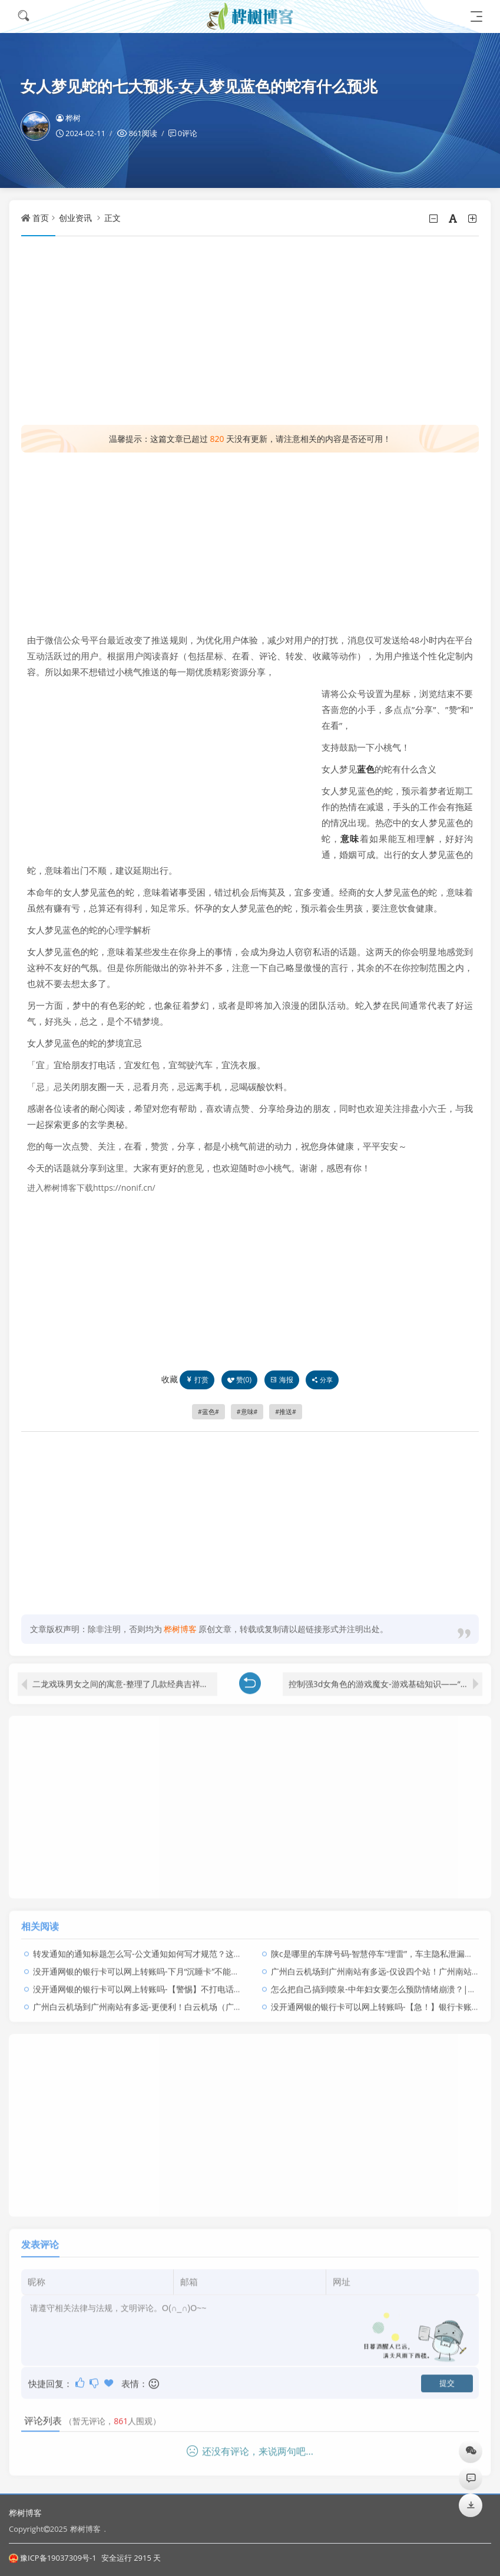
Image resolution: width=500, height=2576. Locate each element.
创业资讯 (75, 217)
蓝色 (366, 769)
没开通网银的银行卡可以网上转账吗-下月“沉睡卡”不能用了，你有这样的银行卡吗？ (185, 1964)
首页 (40, 217)
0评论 (187, 133)
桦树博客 (25, 2512)
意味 (349, 838)
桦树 (68, 118)
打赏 (197, 1380)
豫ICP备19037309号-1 (53, 2557)
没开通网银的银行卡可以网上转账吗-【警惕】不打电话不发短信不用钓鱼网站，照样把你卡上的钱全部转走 (228, 1981)
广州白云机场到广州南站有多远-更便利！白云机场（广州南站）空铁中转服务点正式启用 (195, 1999)
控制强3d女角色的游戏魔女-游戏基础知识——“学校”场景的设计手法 (385, 1676)
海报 (281, 1380)
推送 (285, 1412)
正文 (112, 217)
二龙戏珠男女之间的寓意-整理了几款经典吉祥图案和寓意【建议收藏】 (124, 1676)
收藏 (169, 1379)
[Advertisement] (250, 330)
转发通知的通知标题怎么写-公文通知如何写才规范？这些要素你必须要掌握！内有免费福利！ (203, 1946)
